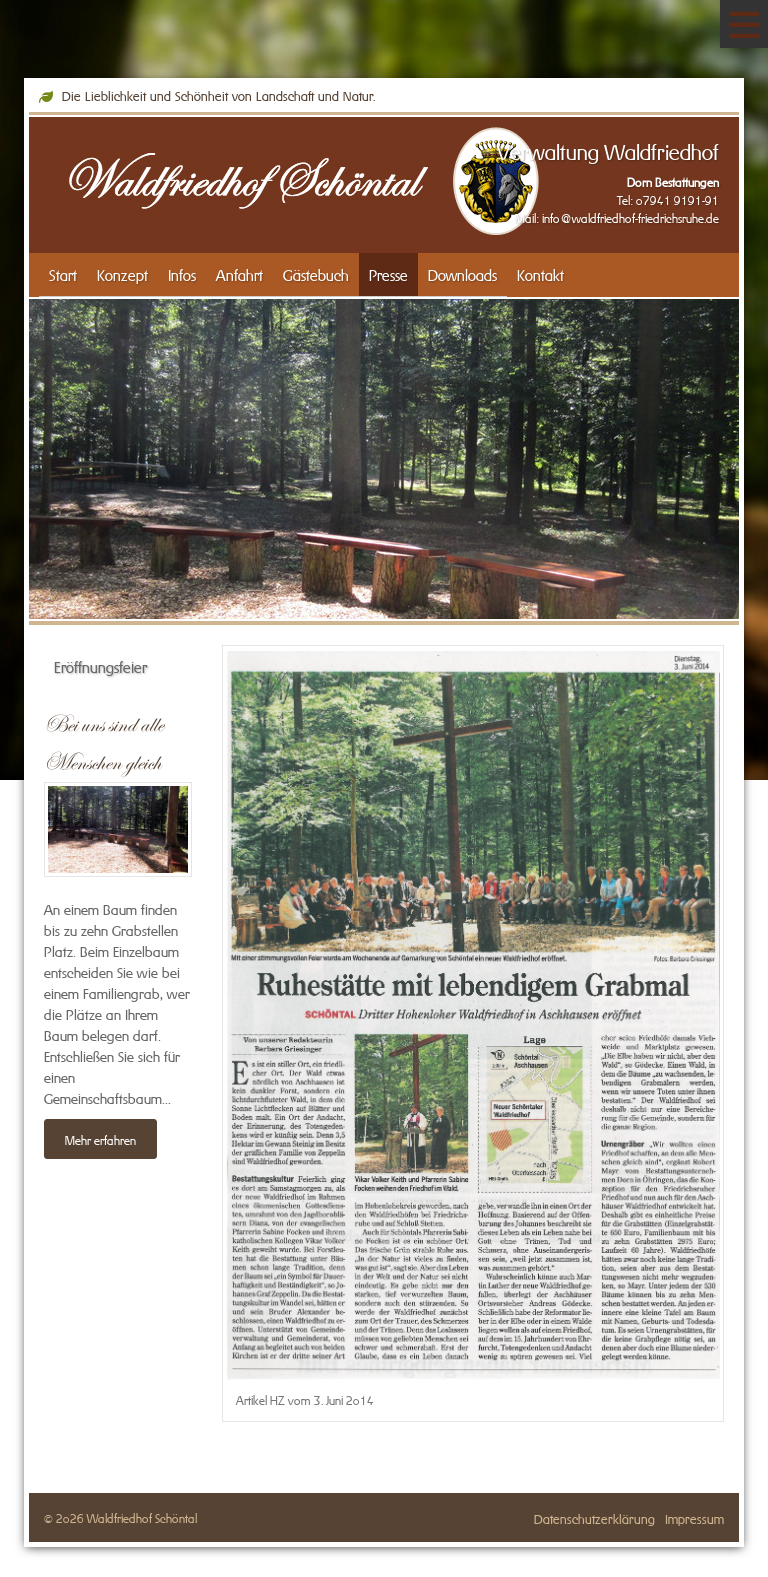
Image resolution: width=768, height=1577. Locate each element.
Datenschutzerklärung (594, 1517)
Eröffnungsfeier (100, 665)
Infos (182, 273)
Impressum (694, 1517)
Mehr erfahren (100, 1139)
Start (63, 273)
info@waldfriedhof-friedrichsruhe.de (630, 217)
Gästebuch (316, 273)
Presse (388, 273)
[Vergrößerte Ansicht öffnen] (473, 1014)
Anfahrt (239, 273)
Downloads (462, 273)
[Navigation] (744, 24)
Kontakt (540, 273)
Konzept (122, 273)
